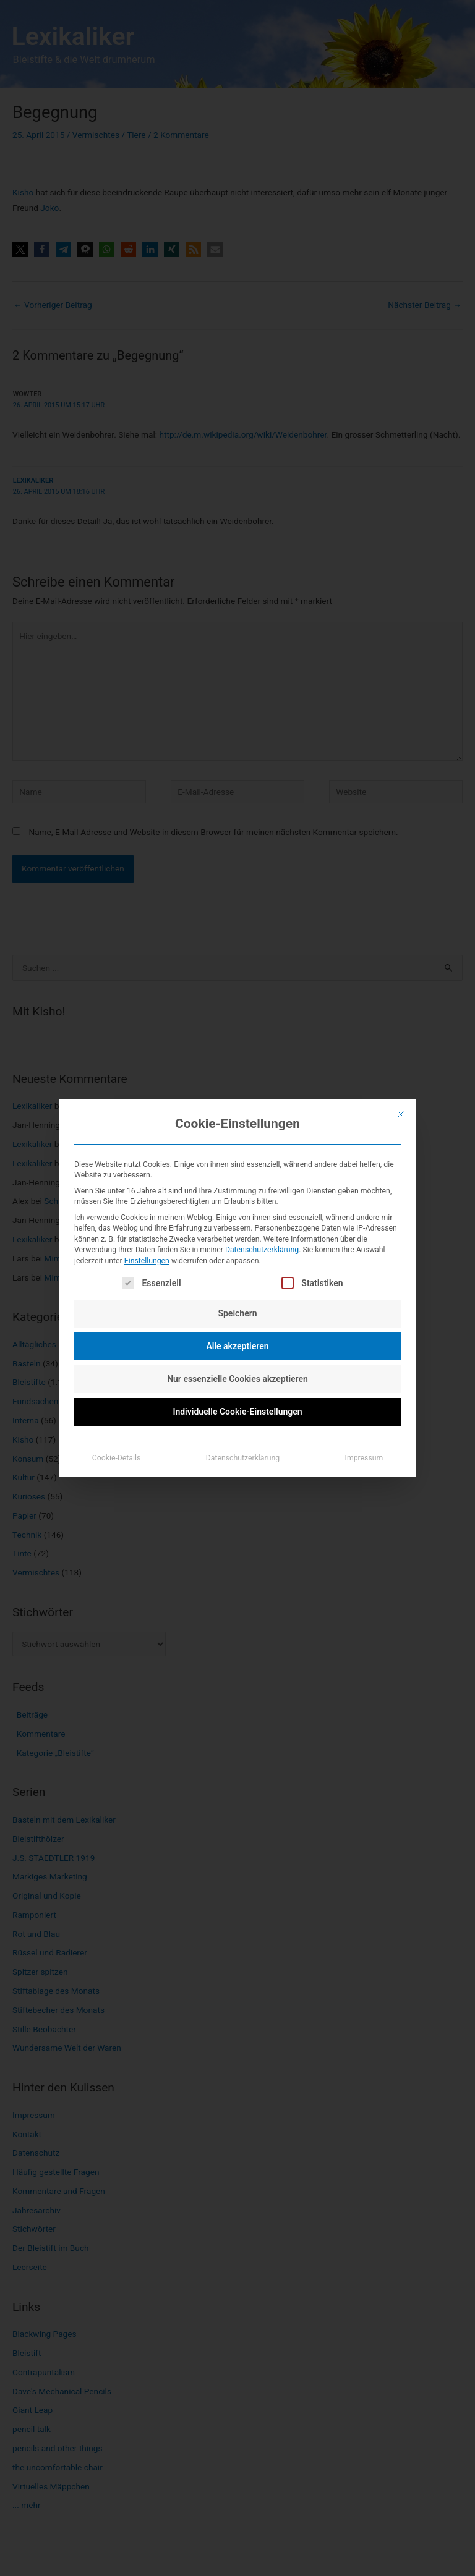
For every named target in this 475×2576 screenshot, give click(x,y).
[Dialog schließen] (401, 1114)
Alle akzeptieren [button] (237, 1346)
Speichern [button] (237, 1313)
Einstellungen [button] (146, 1260)
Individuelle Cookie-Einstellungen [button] (237, 1412)
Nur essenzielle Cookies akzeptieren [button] (237, 1379)
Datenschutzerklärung (262, 1249)
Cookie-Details (116, 1458)
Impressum (364, 1458)
